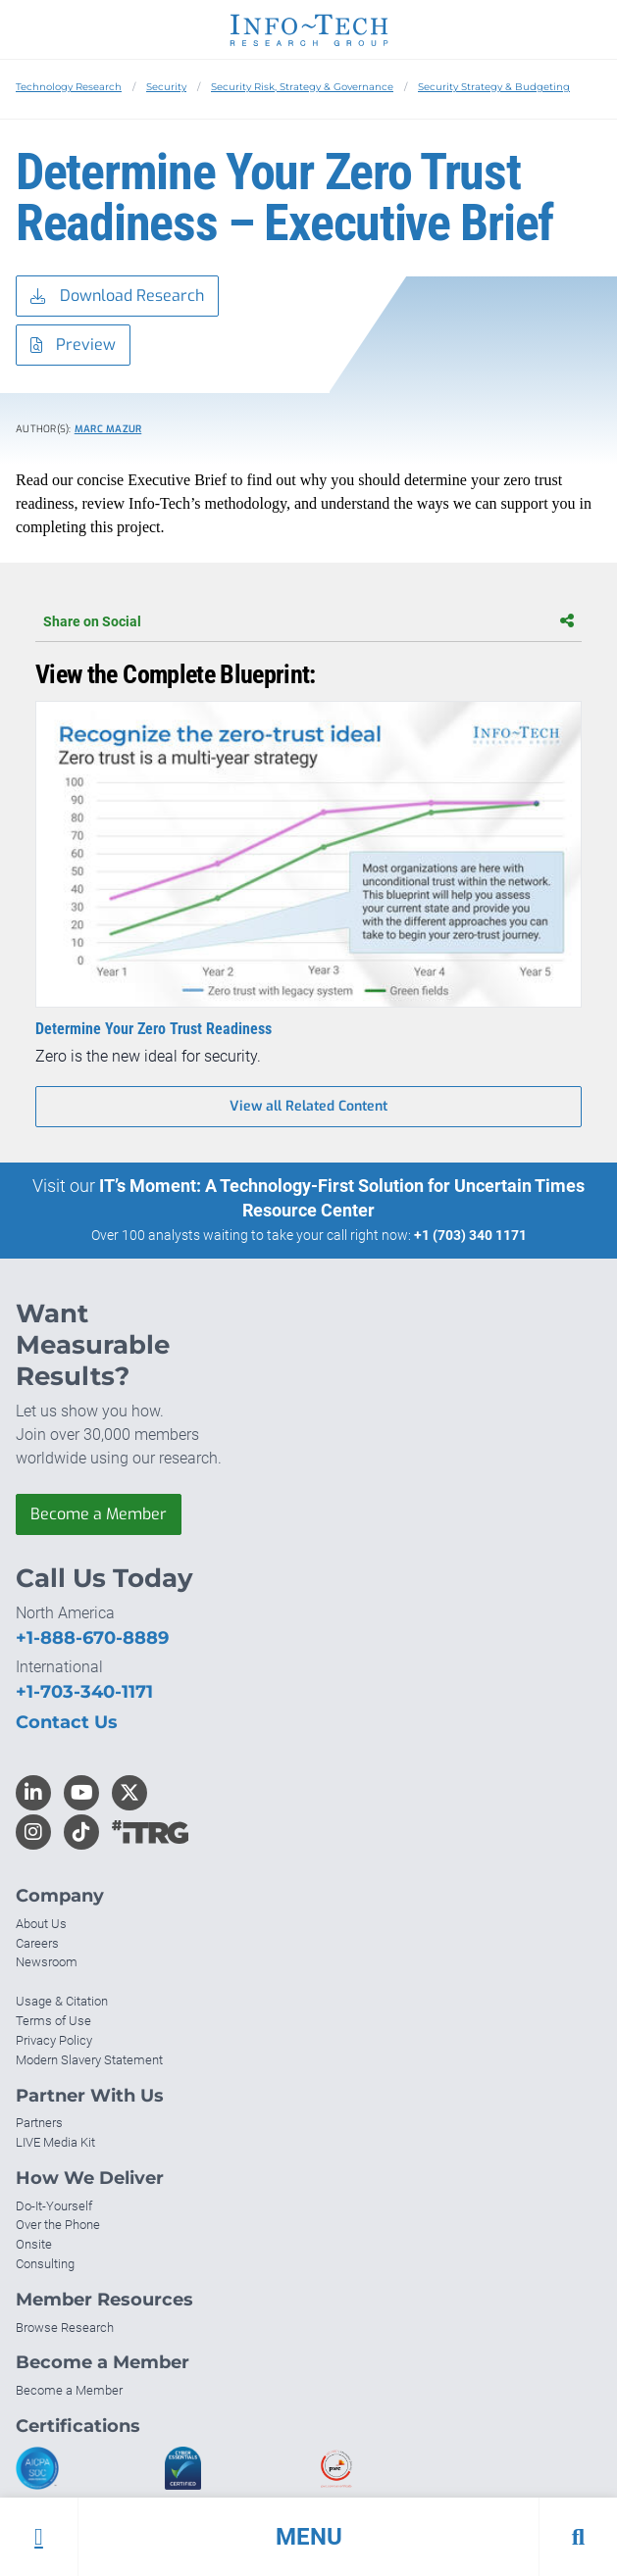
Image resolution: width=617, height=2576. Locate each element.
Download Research (117, 296)
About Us (41, 1923)
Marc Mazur (108, 428)
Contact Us (67, 1722)
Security (166, 86)
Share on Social (308, 621)
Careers (37, 1943)
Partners (39, 2122)
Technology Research (69, 86)
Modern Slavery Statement (89, 2060)
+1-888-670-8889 (92, 1638)
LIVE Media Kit (55, 2142)
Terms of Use (53, 2020)
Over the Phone (58, 2224)
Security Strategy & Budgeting (494, 86)
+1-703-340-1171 (84, 1692)
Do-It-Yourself (54, 2206)
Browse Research (65, 2327)
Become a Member (98, 1514)
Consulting (45, 2263)
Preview (73, 345)
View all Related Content (308, 1106)
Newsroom (46, 1962)
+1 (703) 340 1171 (470, 1235)
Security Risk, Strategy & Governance (302, 86)
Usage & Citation (62, 2001)
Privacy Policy (54, 2040)
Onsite (34, 2244)
